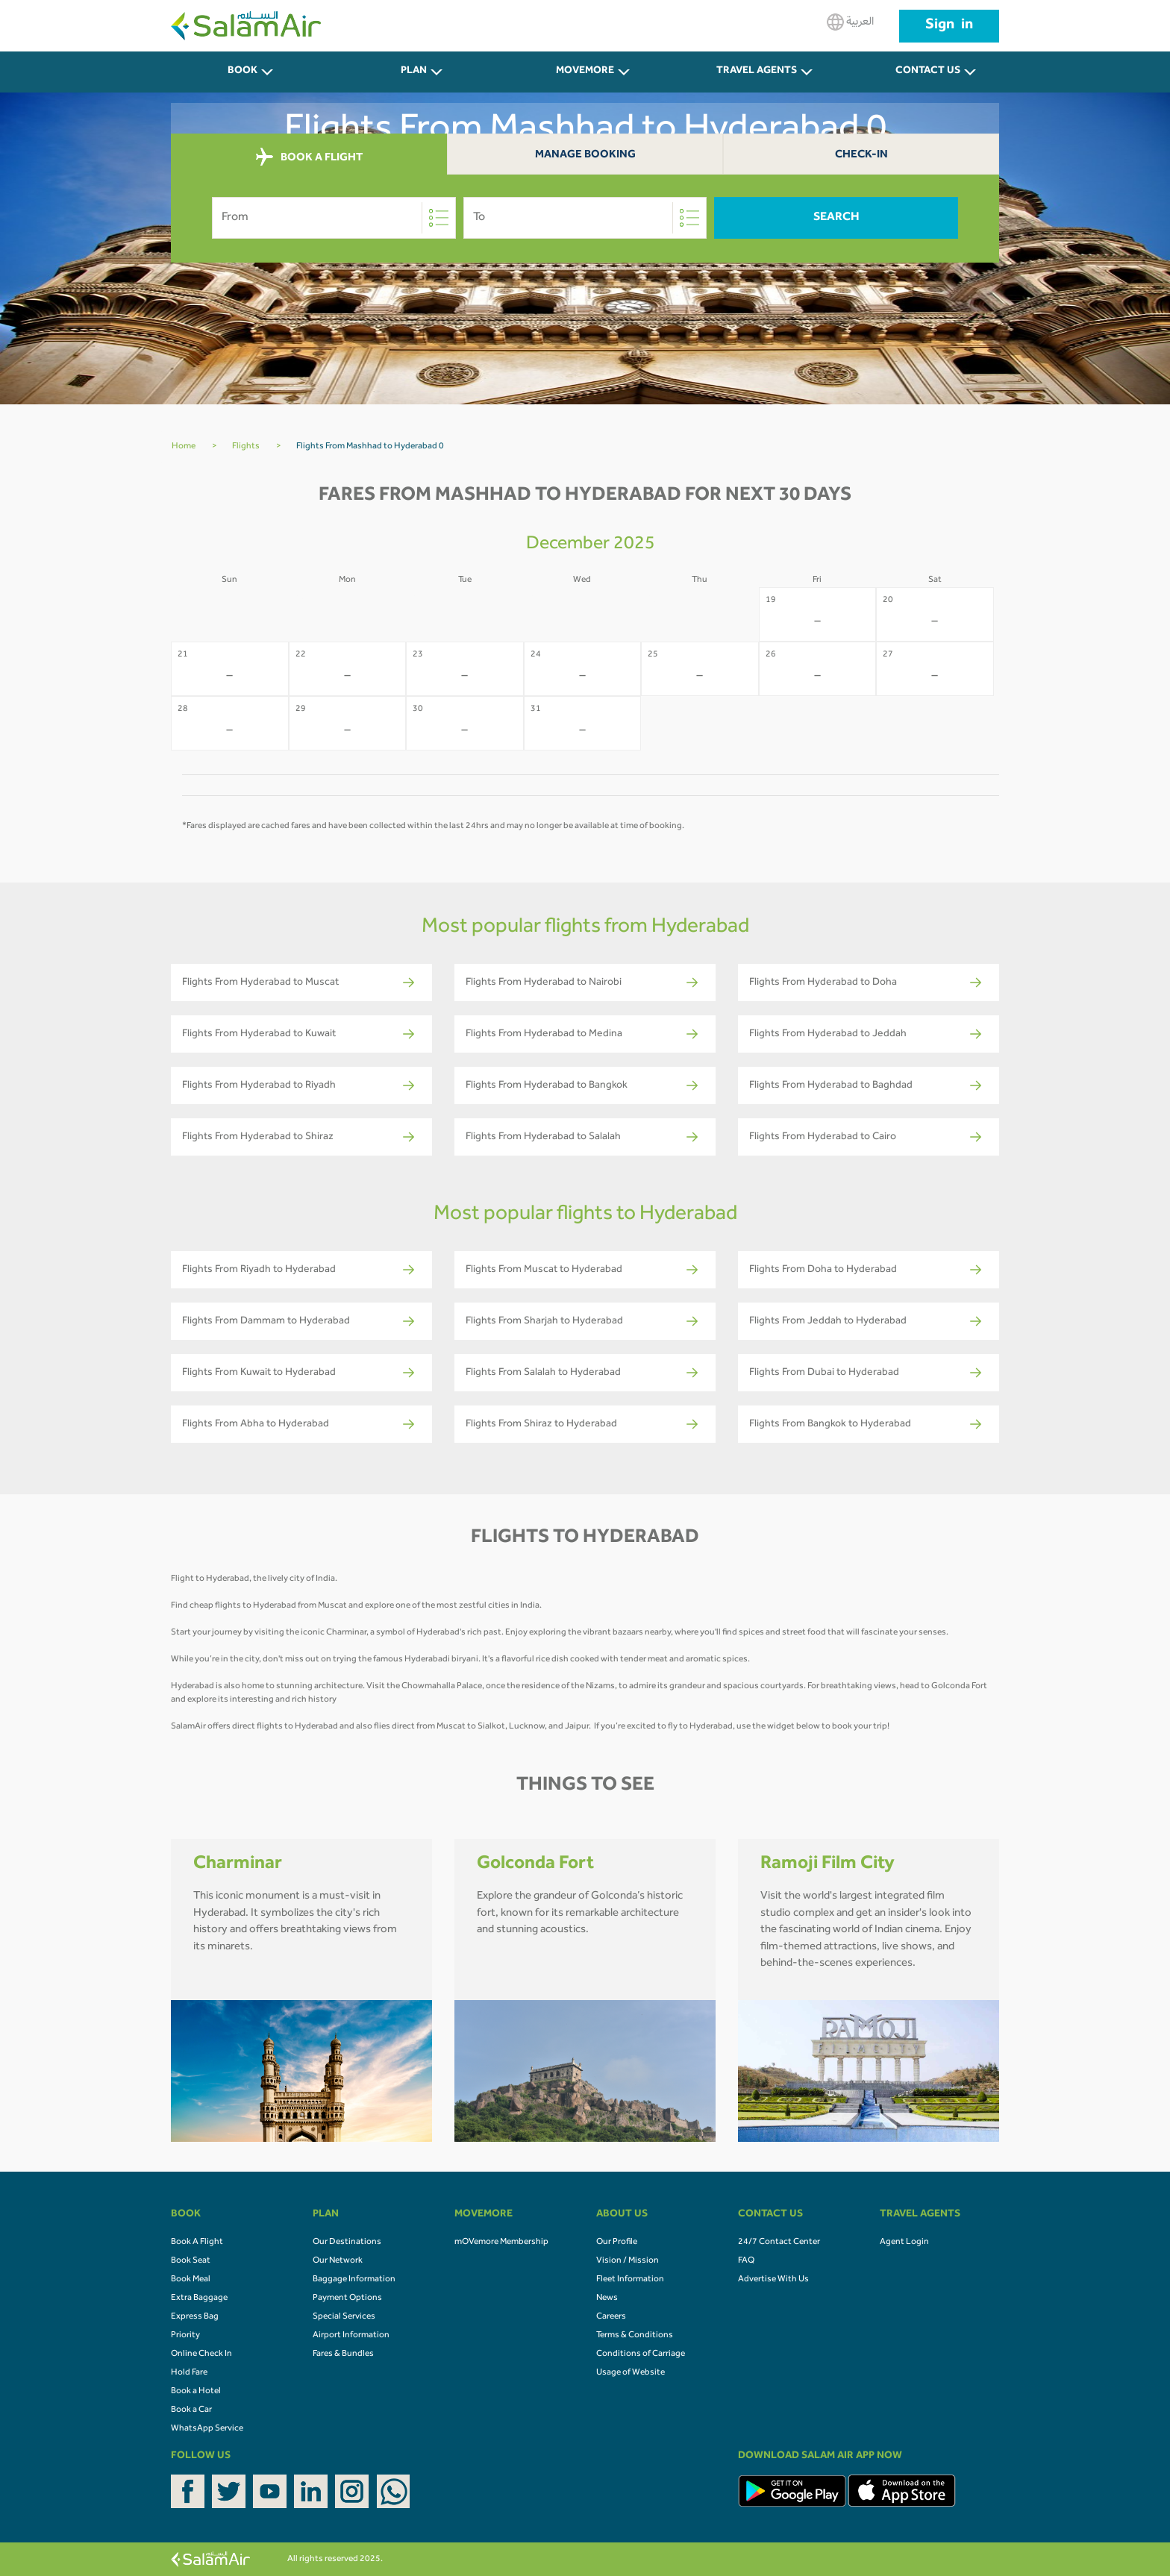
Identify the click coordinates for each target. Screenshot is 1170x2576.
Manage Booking (585, 155)
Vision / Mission (627, 2261)
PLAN (414, 71)
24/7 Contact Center (779, 2242)
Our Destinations (347, 2242)
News (607, 2298)
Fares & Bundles (343, 2354)
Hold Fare (189, 2373)
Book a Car (191, 2410)
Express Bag (195, 2317)
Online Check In (201, 2354)
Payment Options (347, 2298)
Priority (185, 2335)
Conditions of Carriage (640, 2354)
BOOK (242, 71)
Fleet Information (630, 2279)
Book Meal (190, 2279)
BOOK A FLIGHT (309, 157)
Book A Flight (197, 2242)
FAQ (746, 2261)
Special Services (344, 2317)
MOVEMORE (585, 71)
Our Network (338, 2261)
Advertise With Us (773, 2279)
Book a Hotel (196, 2391)
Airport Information (351, 2335)
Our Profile (616, 2242)
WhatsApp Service (207, 2429)
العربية (850, 22)
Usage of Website (630, 2373)
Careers (611, 2317)
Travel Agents (756, 71)
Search (836, 218)
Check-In (861, 155)
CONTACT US (927, 71)
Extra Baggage (199, 2298)
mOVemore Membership (501, 2242)
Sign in (949, 26)
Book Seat (190, 2261)
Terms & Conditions (634, 2335)
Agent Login (904, 2242)
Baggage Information (354, 2279)
